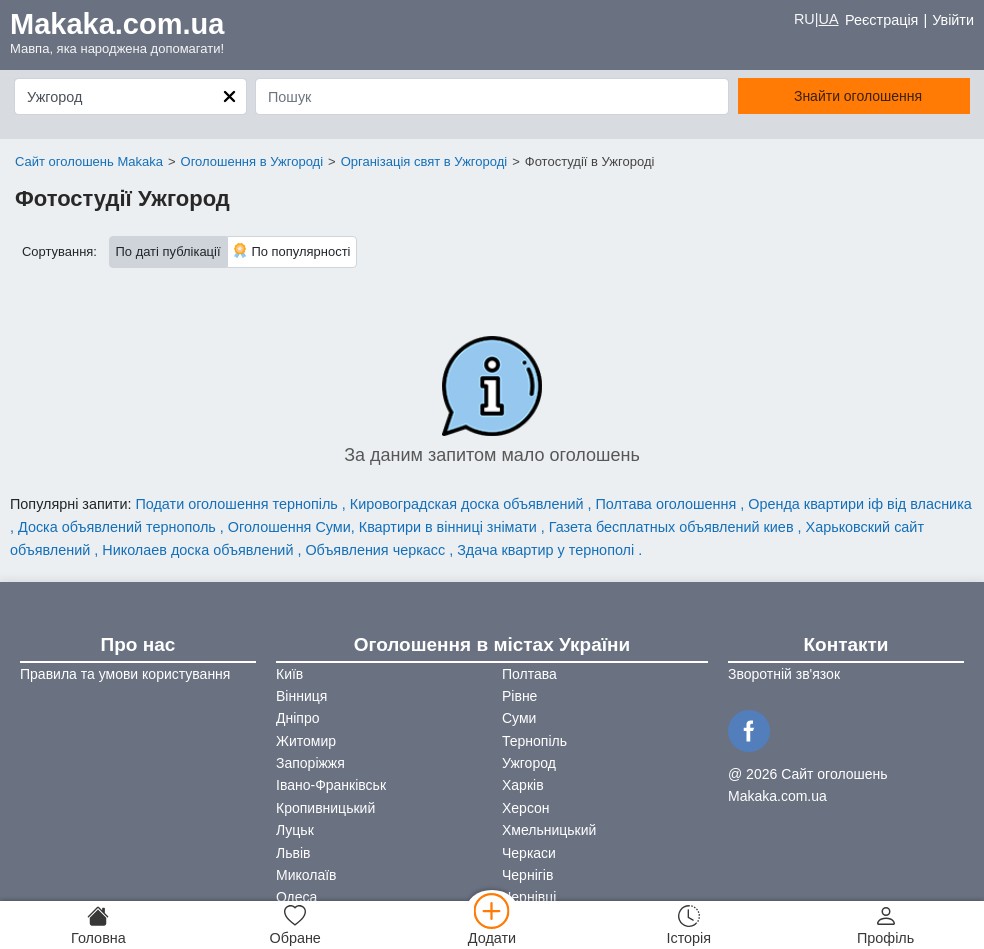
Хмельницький (549, 830)
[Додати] (492, 925)
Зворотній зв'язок (784, 674)
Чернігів (527, 875)
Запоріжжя (310, 763)
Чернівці (529, 897)
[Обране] (295, 925)
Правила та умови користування (125, 674)
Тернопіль (534, 741)
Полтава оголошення (668, 504)
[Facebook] (752, 729)
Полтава (529, 674)
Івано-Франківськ (331, 785)
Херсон (526, 808)
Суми (519, 718)
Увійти (953, 20)
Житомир (306, 741)
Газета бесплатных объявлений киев (673, 527)
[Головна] (98, 925)
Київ (289, 674)
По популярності (292, 250)
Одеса (296, 897)
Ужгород (529, 763)
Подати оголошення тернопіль (238, 504)
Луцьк (295, 830)
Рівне (519, 696)
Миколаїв (306, 875)
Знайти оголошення (858, 96)
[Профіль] (885, 925)
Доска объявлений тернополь (119, 527)
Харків (523, 785)
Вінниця (301, 696)
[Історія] (688, 925)
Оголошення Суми (289, 527)
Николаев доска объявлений (199, 550)
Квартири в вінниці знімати (450, 527)
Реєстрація (881, 20)
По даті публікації (168, 251)
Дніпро (297, 718)
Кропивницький (325, 808)
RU (804, 19)
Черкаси (529, 853)
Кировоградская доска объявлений (469, 504)
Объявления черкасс (377, 550)
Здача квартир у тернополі (547, 550)
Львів (293, 853)
